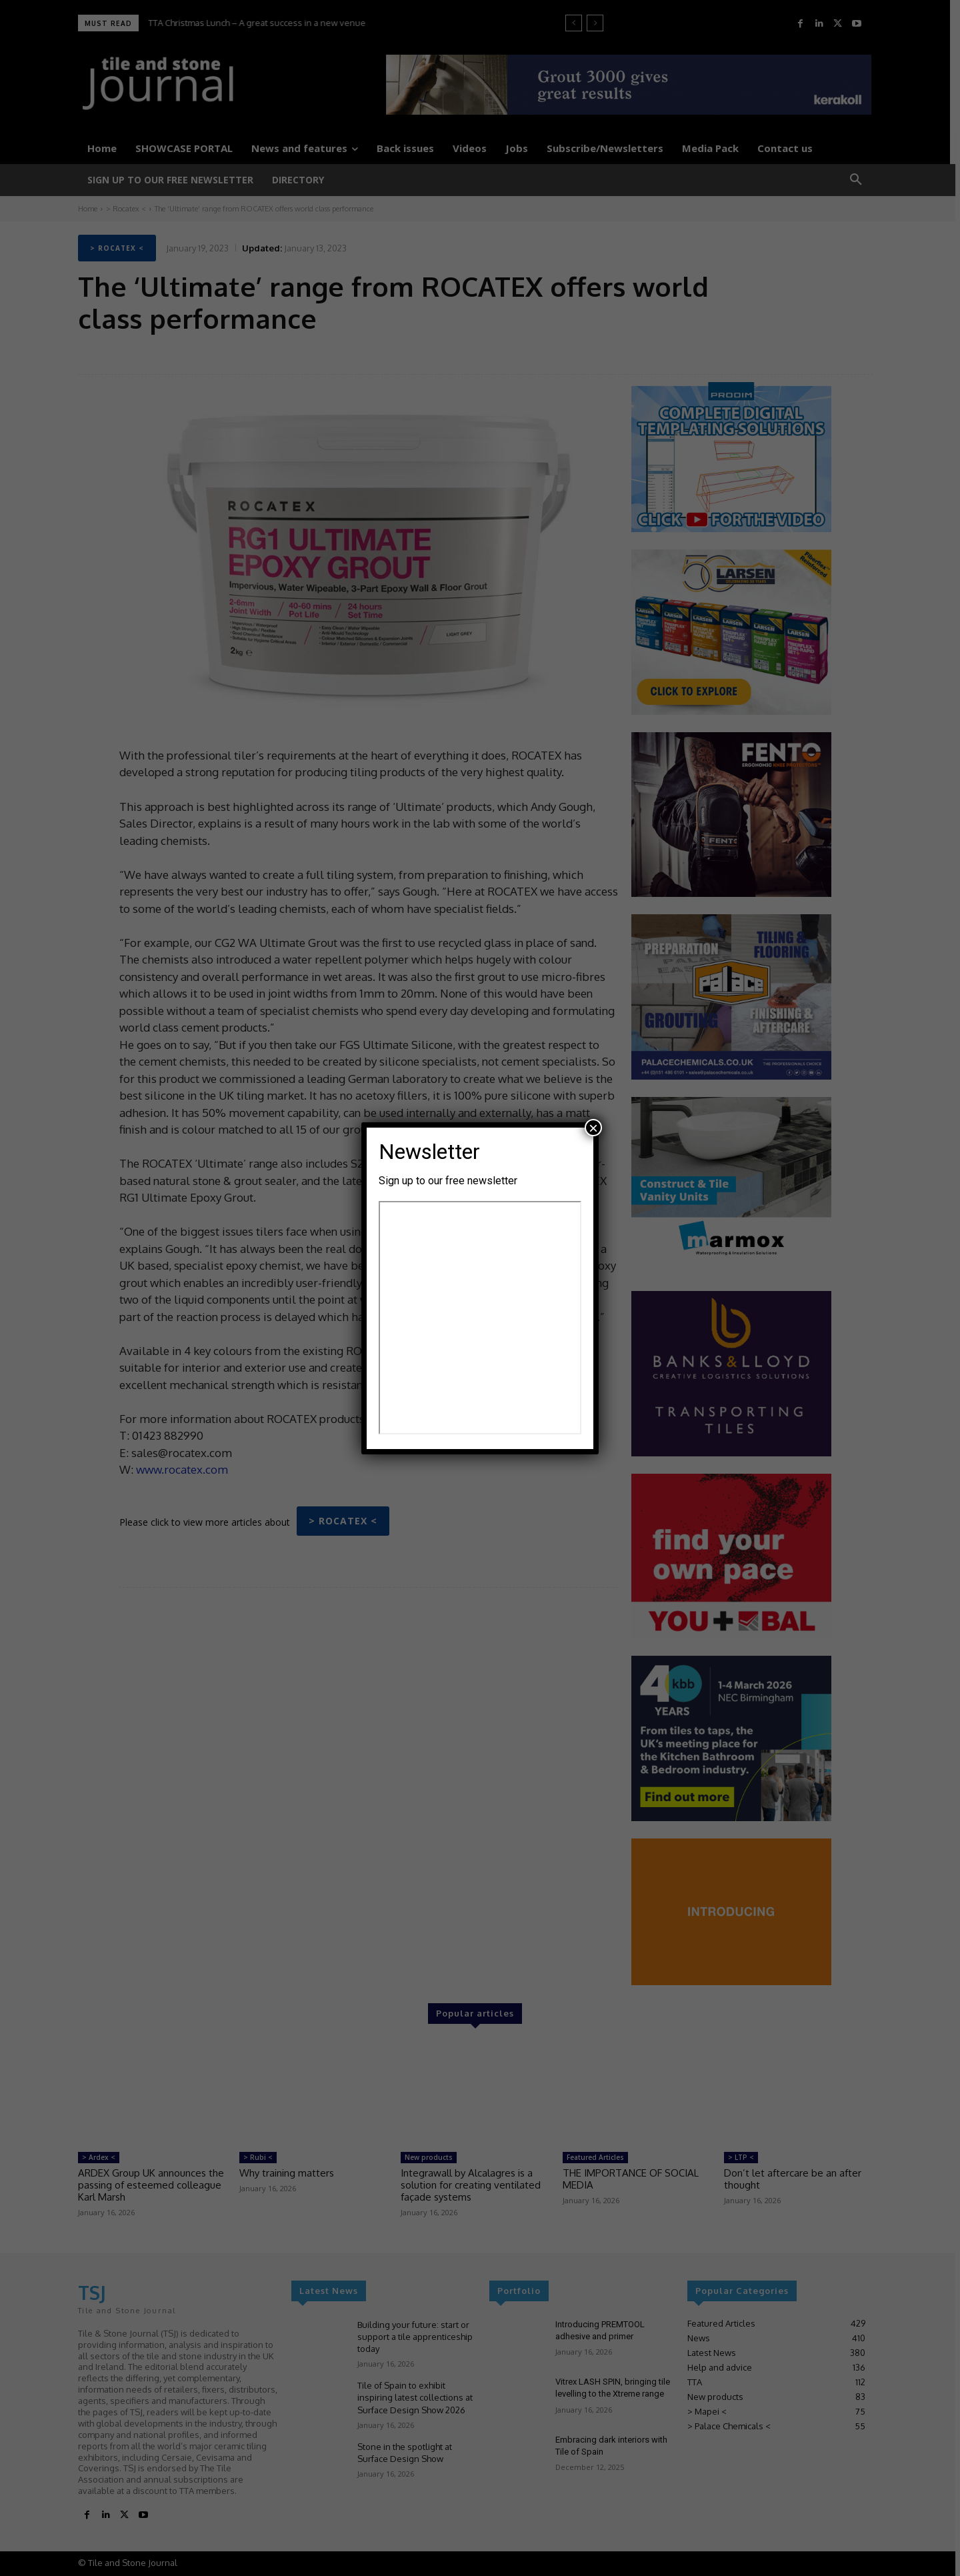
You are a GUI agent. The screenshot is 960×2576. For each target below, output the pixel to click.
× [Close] (593, 1127)
